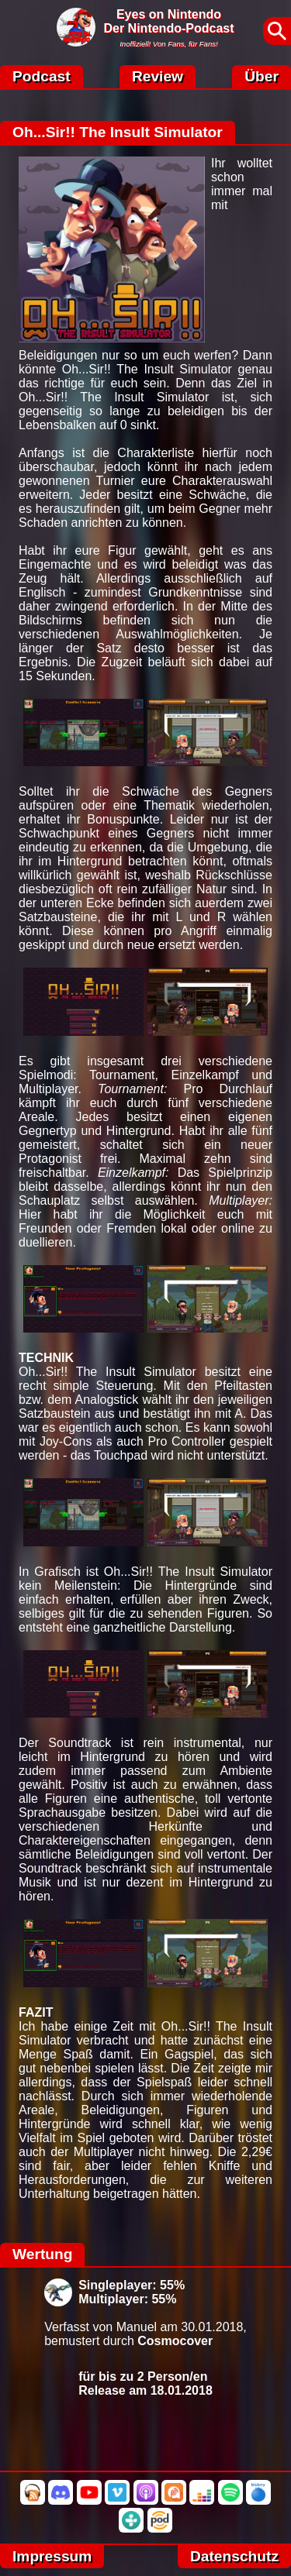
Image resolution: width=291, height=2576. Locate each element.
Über (261, 76)
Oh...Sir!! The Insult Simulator (117, 132)
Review (157, 76)
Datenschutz (234, 2556)
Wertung (42, 2254)
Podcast (41, 76)
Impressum (52, 2556)
